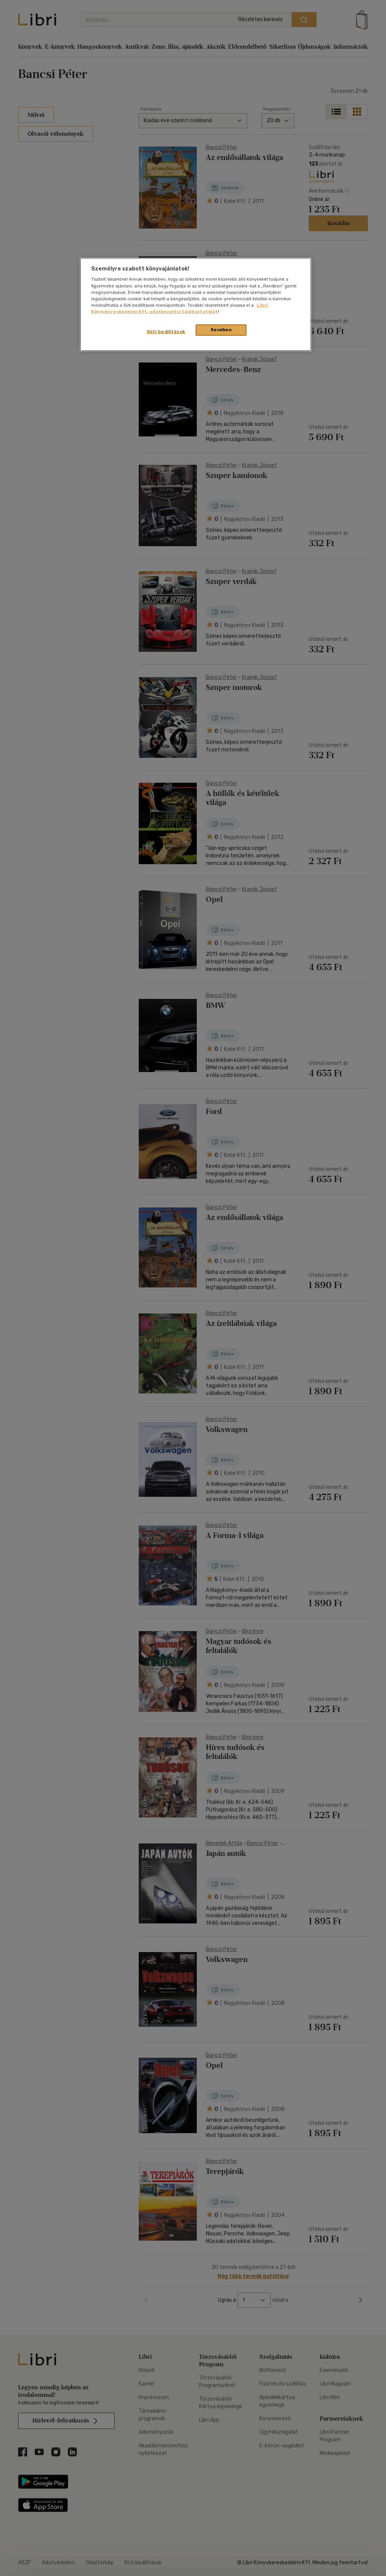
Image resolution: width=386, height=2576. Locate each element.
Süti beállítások (166, 331)
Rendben (221, 329)
